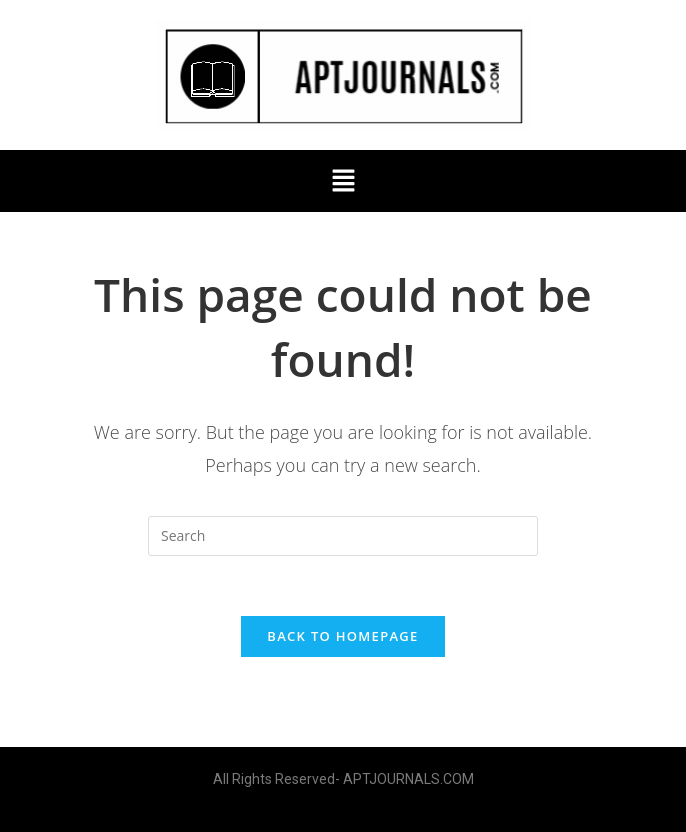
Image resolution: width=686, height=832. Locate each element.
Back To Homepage (342, 636)
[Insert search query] (343, 536)
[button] (343, 181)
